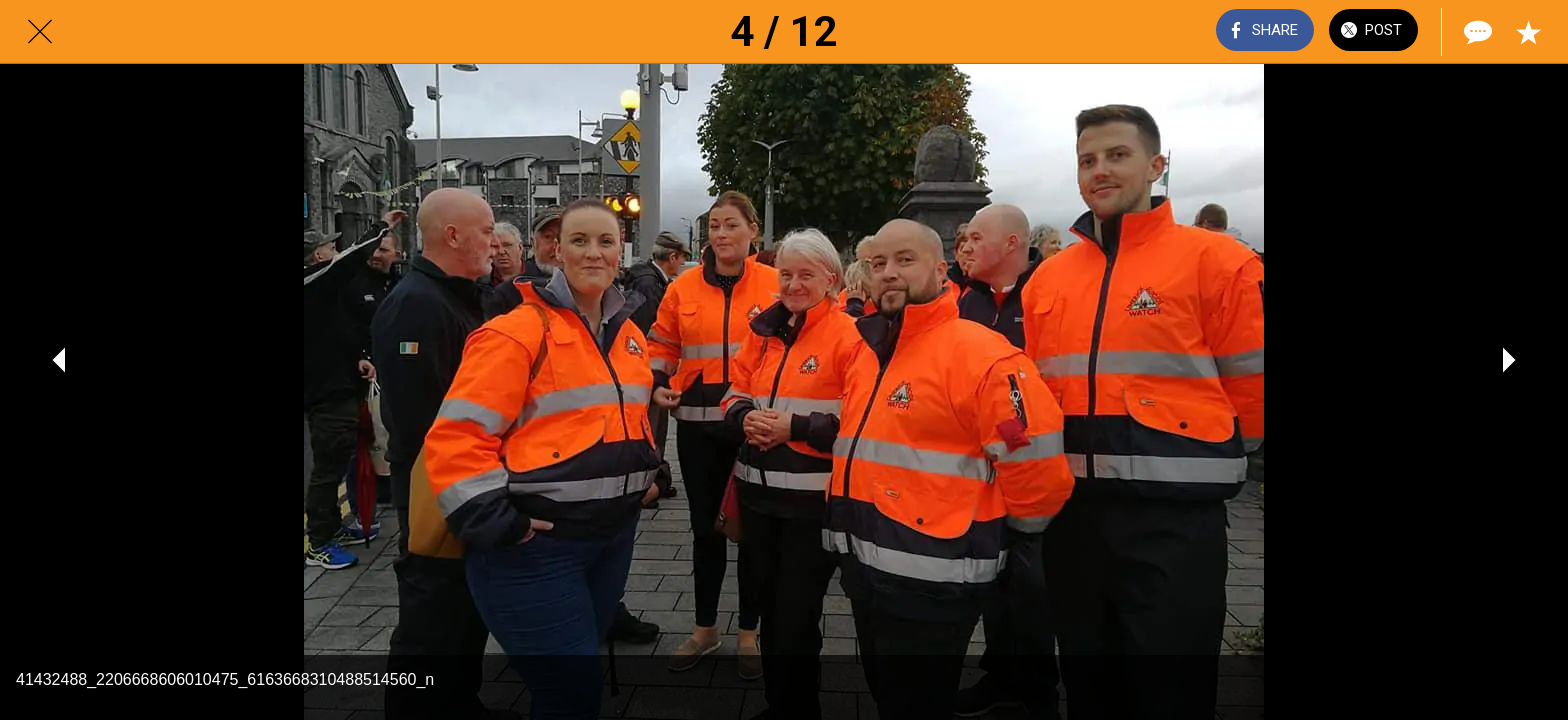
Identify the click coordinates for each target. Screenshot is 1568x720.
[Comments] (1476, 32)
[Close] (40, 32)
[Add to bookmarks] (1528, 32)
